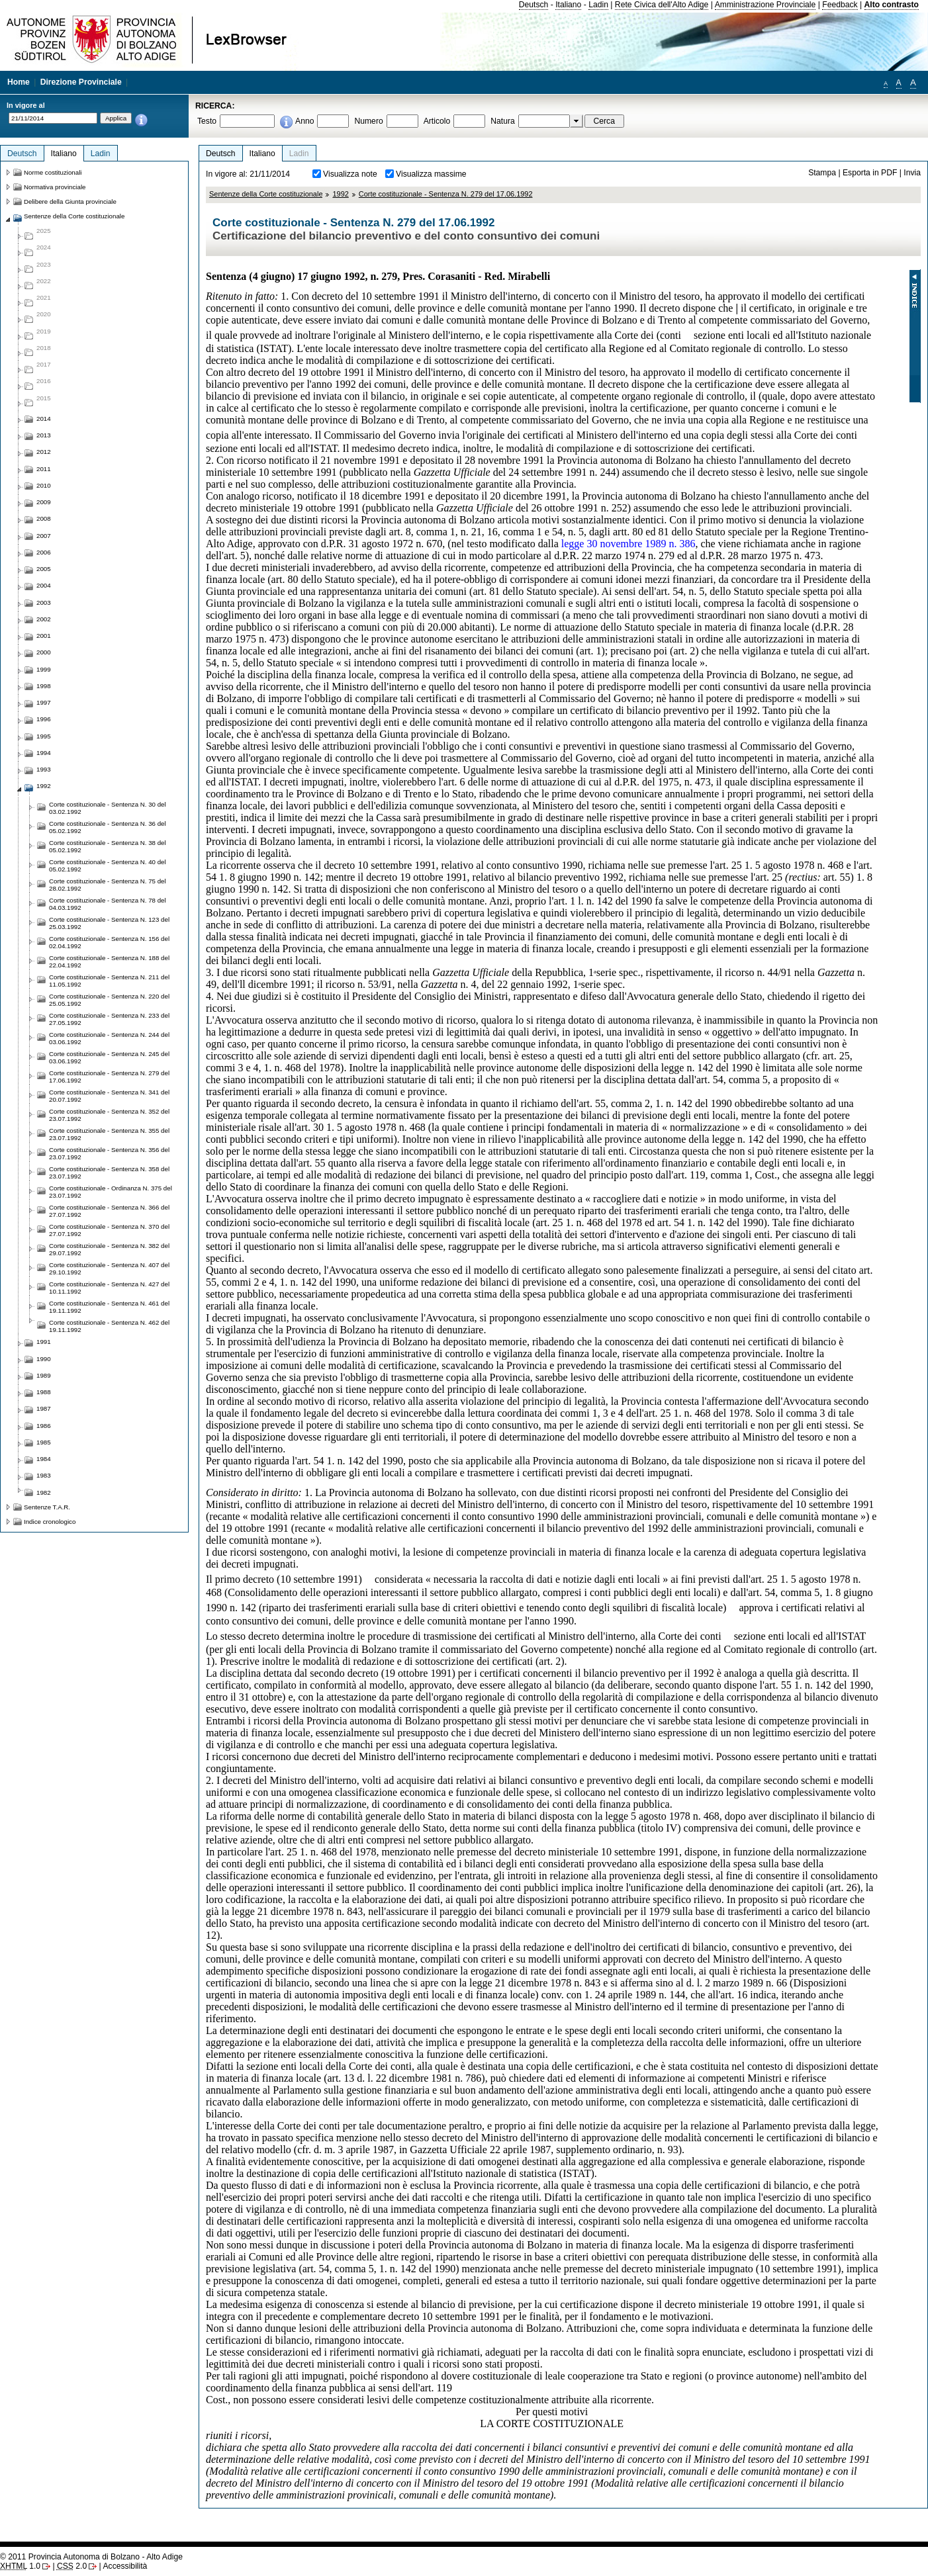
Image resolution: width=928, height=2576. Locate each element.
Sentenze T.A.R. (47, 1507)
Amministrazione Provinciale (765, 4)
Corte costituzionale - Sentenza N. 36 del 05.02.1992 (107, 827)
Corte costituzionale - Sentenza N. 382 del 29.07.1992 (109, 1249)
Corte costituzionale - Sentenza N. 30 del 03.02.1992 (107, 808)
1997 (43, 702)
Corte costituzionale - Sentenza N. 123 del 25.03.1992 (109, 923)
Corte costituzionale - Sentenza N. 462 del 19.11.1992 (109, 1326)
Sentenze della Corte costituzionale (265, 194)
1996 (43, 719)
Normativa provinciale (54, 187)
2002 (43, 619)
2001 (43, 635)
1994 (43, 752)
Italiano (568, 4)
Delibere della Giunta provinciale (70, 201)
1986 (43, 1425)
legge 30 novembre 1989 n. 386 (628, 543)
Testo (206, 121)
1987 (43, 1408)
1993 (43, 769)
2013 (43, 435)
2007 (43, 535)
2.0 (72, 2566)
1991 (43, 1341)
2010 (43, 485)
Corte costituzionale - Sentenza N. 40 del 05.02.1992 (107, 865)
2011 (43, 468)
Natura (502, 121)
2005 (43, 568)
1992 (340, 194)
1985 (43, 1442)
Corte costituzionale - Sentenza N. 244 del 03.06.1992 (109, 1038)
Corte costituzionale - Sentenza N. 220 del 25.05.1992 (109, 1000)
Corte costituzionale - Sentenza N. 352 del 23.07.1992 (109, 1115)
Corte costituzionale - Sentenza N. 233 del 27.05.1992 (109, 1019)
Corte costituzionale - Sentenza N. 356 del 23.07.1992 (109, 1153)
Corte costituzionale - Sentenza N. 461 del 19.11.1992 (109, 1307)
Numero (368, 121)
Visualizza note (350, 174)
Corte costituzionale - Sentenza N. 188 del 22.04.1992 (109, 961)
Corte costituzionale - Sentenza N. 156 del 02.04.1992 (109, 942)
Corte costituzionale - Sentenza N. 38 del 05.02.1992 (107, 846)
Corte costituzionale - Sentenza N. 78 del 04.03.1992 (107, 904)
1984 (43, 1458)
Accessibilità (125, 2566)
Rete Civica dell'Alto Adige (662, 4)
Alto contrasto (891, 4)
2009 (43, 502)
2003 (43, 602)
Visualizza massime (431, 174)
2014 (43, 418)
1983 (43, 1475)
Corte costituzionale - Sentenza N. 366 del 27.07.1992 (109, 1211)
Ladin (598, 4)
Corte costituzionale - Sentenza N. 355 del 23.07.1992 (109, 1134)
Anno (304, 121)
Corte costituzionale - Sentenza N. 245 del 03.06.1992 (109, 1057)
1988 (43, 1392)
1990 (43, 1358)
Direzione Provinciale (81, 82)
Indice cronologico (49, 1521)
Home (18, 82)
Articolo (437, 121)
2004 (43, 585)
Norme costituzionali (53, 172)
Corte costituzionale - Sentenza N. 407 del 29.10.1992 (109, 1268)
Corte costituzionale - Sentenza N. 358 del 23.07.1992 (109, 1172)
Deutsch (534, 4)
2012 (43, 451)
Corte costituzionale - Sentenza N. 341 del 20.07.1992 (109, 1095)
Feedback (839, 4)
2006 (43, 552)
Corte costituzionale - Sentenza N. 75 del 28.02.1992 (107, 884)
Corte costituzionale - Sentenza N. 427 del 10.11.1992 (109, 1287)
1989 (43, 1375)
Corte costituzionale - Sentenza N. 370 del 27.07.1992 (109, 1230)
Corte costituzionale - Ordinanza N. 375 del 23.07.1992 (110, 1191)
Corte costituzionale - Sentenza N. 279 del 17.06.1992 (446, 194)
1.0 (20, 2566)
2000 (43, 652)
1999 (43, 669)
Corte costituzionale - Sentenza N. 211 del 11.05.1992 (109, 980)
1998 (43, 685)
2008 (43, 518)
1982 (43, 1492)
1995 (43, 736)
